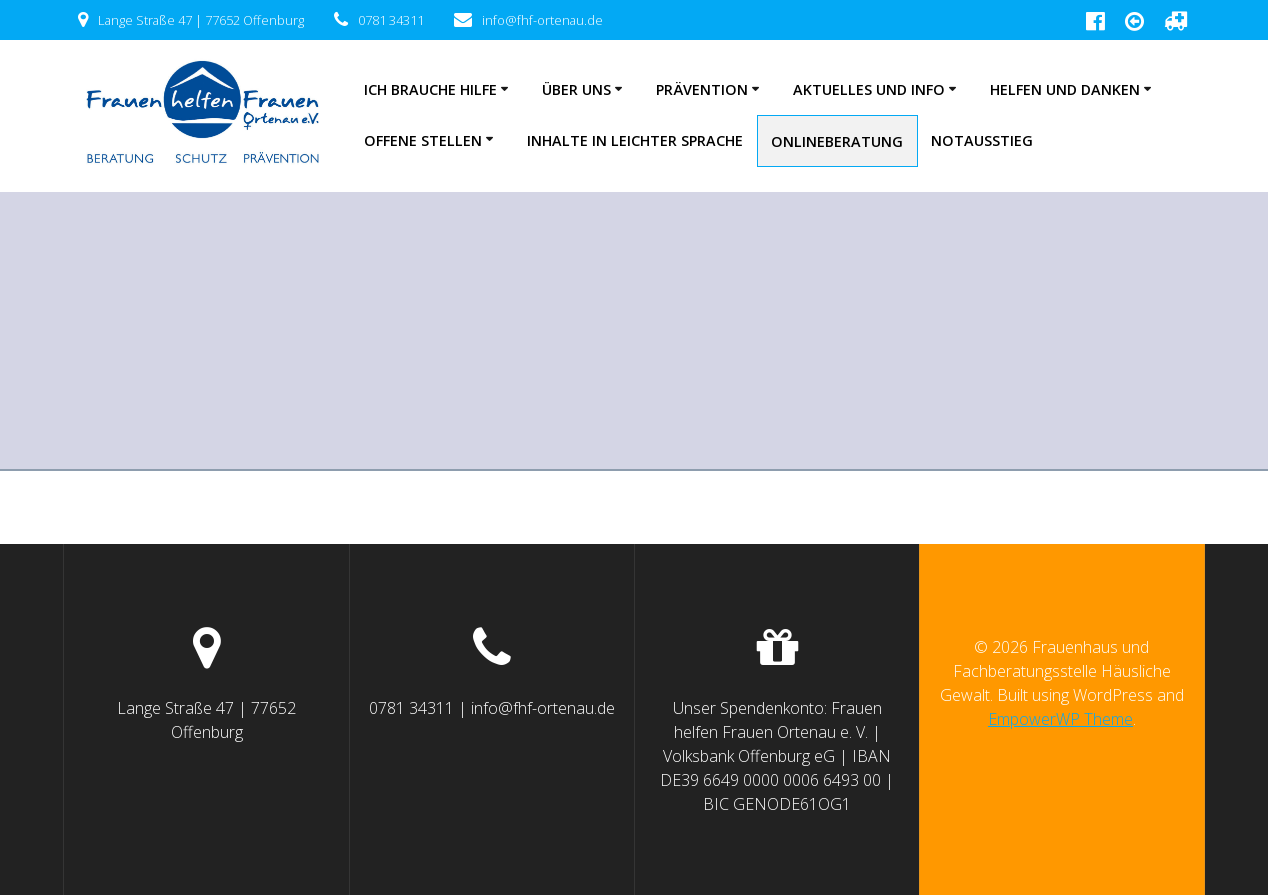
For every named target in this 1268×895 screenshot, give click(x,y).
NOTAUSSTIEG (982, 140)
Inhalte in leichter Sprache (635, 140)
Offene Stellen (423, 140)
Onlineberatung (837, 141)
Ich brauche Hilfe (430, 89)
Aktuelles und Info (869, 89)
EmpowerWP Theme (1060, 719)
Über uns (576, 89)
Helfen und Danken (1065, 89)
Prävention (702, 89)
